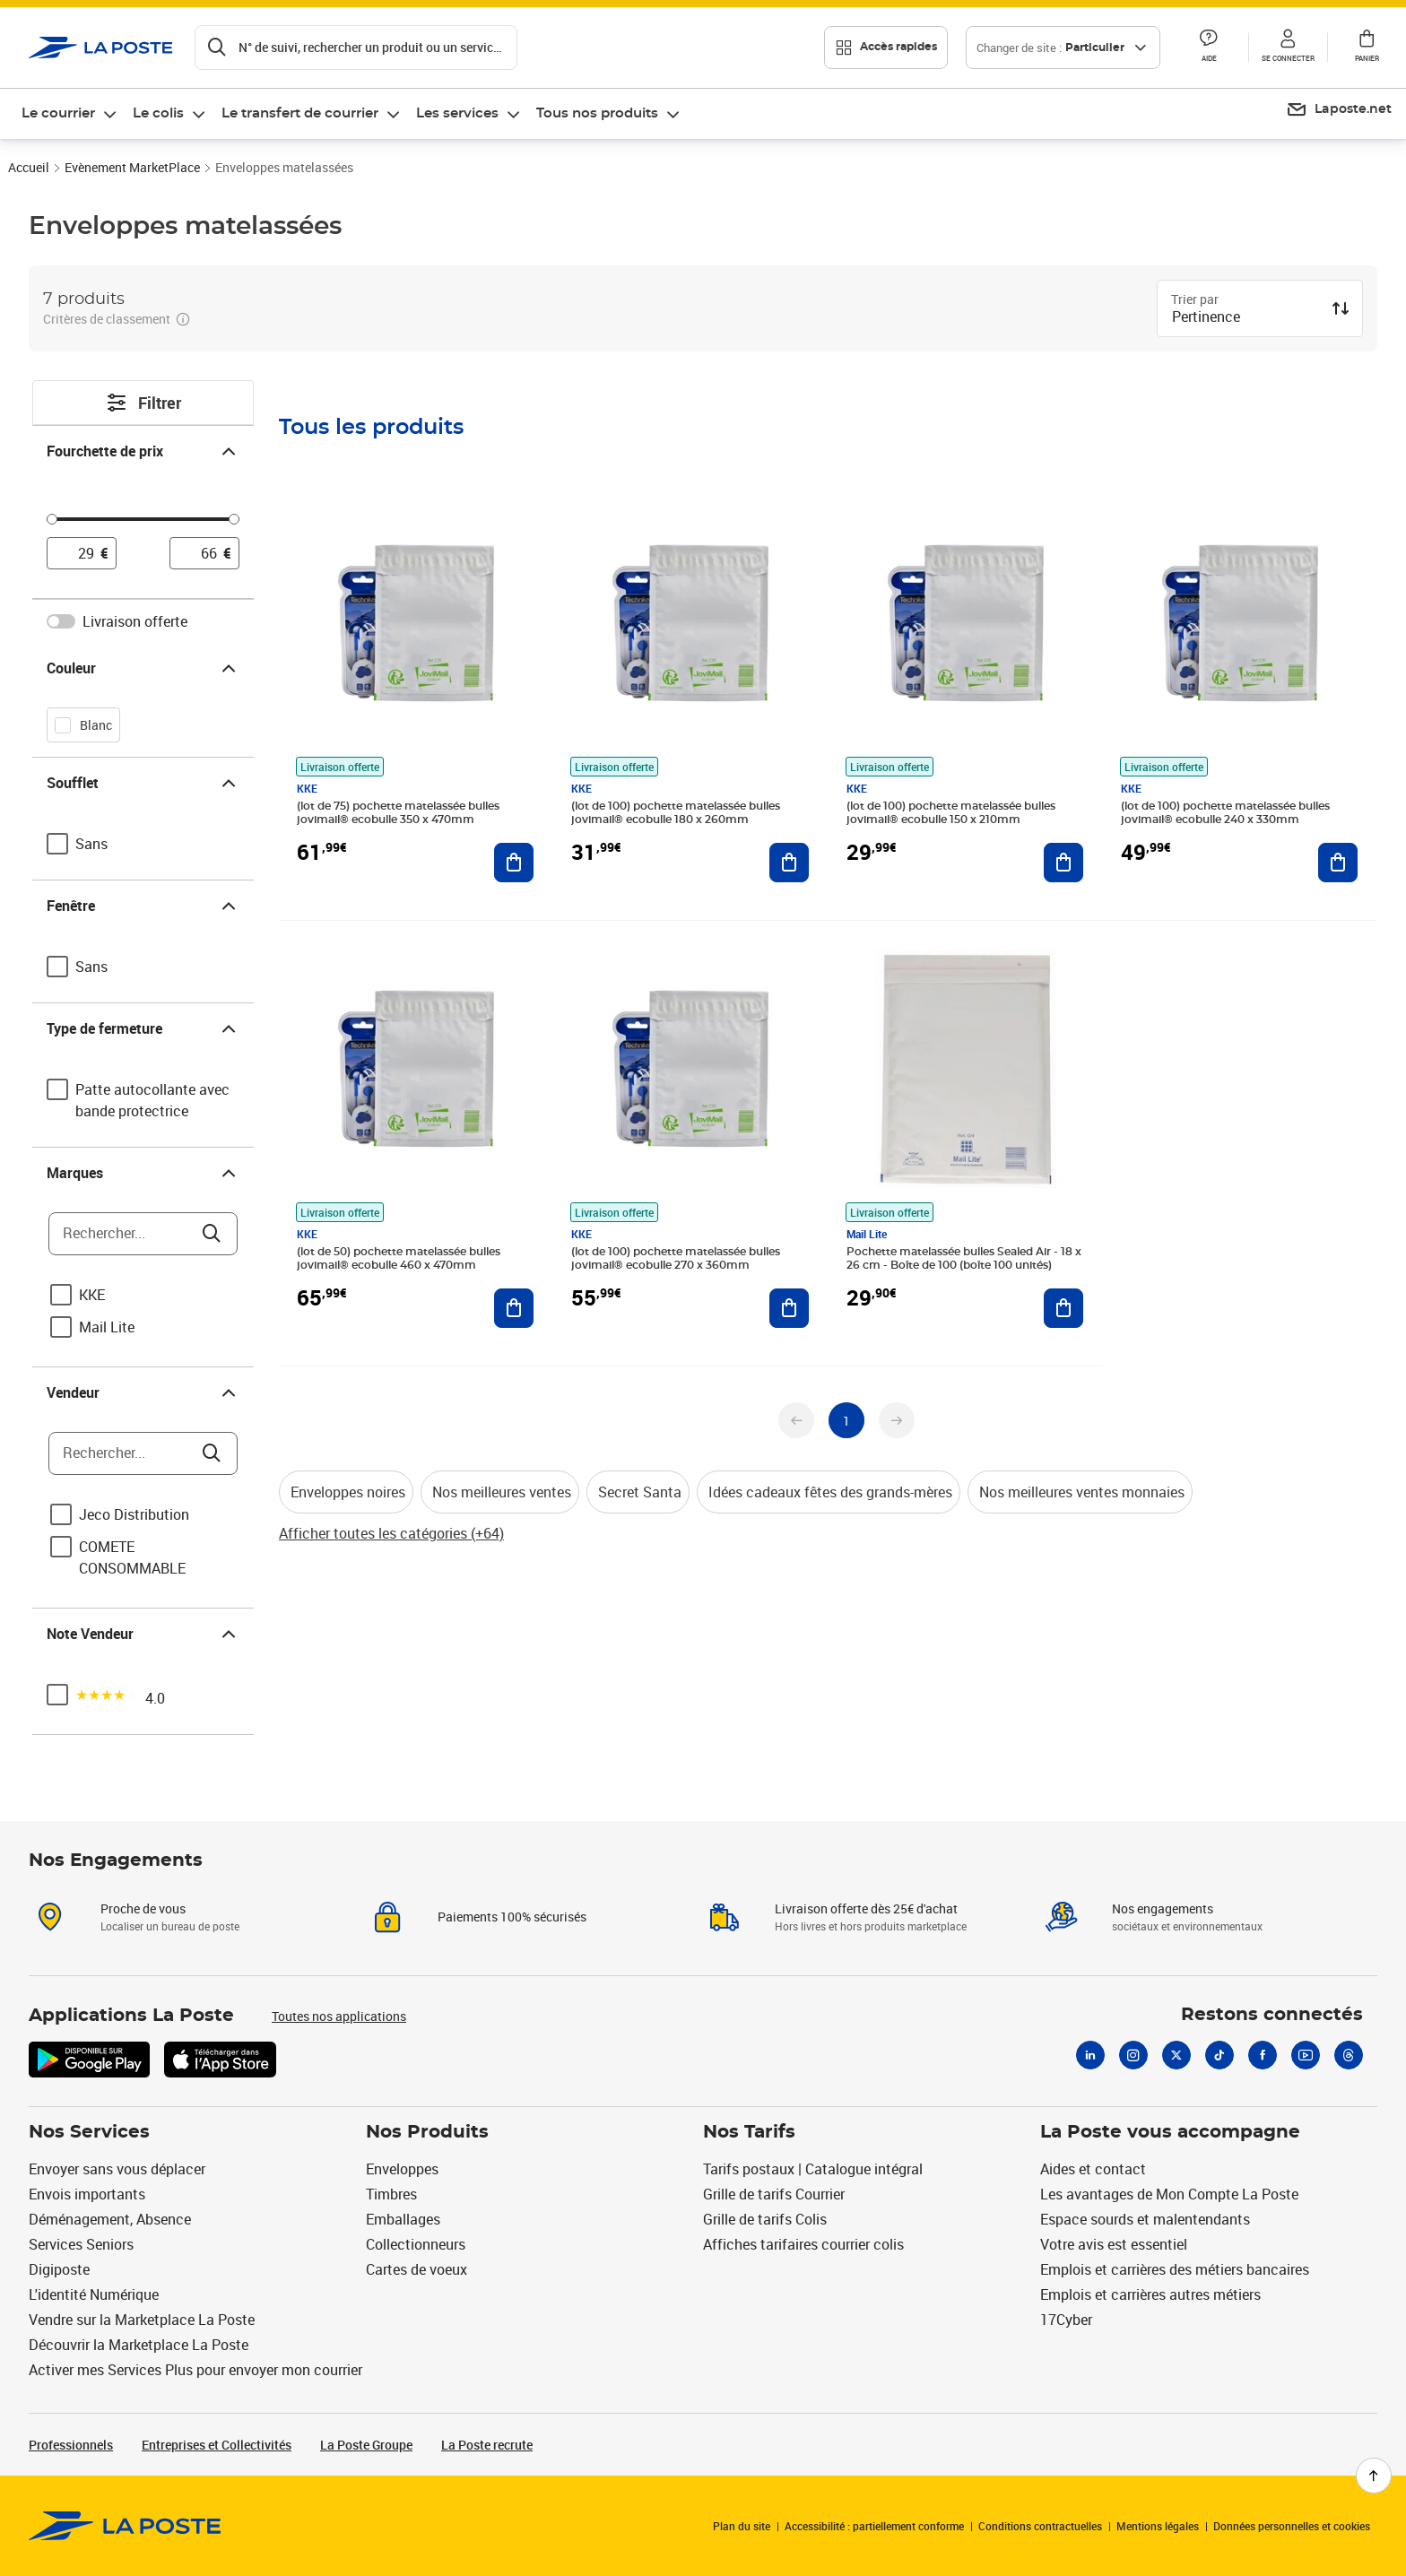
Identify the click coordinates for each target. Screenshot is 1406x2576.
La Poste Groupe (366, 2444)
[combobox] (1245, 318)
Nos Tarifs (749, 2132)
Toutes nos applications (339, 2016)
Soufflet (143, 783)
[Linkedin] (1090, 2055)
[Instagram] (1133, 2055)
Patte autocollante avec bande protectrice (152, 1100)
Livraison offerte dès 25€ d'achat (866, 1908)
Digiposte (59, 2269)
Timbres (391, 2194)
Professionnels (71, 2444)
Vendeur (143, 1392)
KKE (92, 1295)
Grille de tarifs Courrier (774, 2194)
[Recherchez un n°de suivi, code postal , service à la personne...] (356, 47)
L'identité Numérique (94, 2294)
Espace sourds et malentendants (1145, 2219)
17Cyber (1066, 2319)
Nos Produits (427, 2132)
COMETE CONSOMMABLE (132, 1557)
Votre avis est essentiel (1113, 2244)
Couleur (143, 668)
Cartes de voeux (416, 2269)
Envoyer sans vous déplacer (117, 2169)
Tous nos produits (597, 113)
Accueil (28, 167)
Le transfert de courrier (299, 113)
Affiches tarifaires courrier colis (803, 2244)
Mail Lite (107, 1327)
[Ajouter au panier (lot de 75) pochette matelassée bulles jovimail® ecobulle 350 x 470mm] (513, 862)
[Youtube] (1305, 2055)
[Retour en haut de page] (1374, 2476)
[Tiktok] (1219, 2055)
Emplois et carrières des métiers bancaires (1174, 2269)
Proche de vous (143, 1908)
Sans (91, 844)
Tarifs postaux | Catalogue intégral (813, 2169)
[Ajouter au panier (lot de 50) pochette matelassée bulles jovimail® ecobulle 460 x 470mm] (513, 1308)
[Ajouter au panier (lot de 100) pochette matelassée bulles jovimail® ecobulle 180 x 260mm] (789, 862)
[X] (1176, 2055)
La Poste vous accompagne (1170, 2132)
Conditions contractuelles (1040, 2526)
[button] (1208, 47)
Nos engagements (1162, 1908)
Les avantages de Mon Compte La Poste (1169, 2194)
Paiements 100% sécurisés (512, 1916)
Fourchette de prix (143, 451)
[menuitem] (70, 113)
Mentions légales (1157, 2526)
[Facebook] (1262, 2055)
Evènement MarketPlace (132, 167)
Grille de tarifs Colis (765, 2219)
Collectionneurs (415, 2244)
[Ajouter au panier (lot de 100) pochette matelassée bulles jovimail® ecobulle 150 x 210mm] (1063, 862)
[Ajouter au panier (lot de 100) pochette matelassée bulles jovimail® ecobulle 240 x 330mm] (1337, 862)
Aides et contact (1093, 2169)
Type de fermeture (143, 1028)
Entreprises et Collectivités (216, 2444)
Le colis (158, 113)
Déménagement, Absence (110, 2219)
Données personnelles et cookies (1291, 2526)
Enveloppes (402, 2169)
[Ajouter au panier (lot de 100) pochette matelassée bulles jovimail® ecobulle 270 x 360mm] (789, 1308)
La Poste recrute (487, 2444)
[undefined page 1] (846, 1420)
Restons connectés (1272, 2015)
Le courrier (58, 113)
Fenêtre (143, 905)
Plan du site (741, 2526)
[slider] (143, 522)
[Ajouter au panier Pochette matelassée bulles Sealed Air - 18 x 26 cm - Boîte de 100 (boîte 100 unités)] (1063, 1308)
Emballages (403, 2219)
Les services (457, 113)
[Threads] (1348, 2055)
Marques (143, 1173)
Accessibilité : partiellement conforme (874, 2526)
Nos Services (89, 2132)
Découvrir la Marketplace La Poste (138, 2345)
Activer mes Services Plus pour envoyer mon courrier (195, 2370)
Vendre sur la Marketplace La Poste (142, 2319)
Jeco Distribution (134, 1514)
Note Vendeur (143, 1633)
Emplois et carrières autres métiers (1150, 2294)
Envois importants (87, 2194)
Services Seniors (81, 2244)
